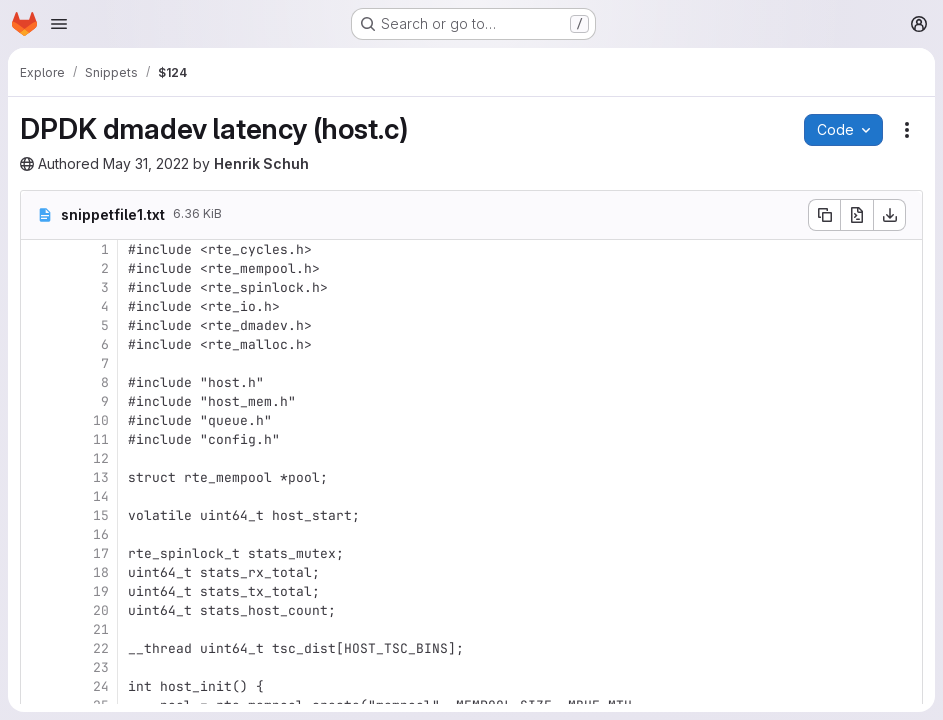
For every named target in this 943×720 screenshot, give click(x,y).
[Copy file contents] (824, 215)
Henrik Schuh (261, 163)
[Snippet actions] (907, 130)
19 (101, 591)
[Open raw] (857, 215)
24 (101, 686)
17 (101, 553)
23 (101, 667)
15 (101, 515)
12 (101, 458)
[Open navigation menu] (59, 24)
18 (101, 572)
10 (101, 420)
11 (101, 439)
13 (101, 477)
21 (101, 629)
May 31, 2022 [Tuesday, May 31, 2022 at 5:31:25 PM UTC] (146, 163)
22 (101, 648)
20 (101, 610)
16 (101, 534)
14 (101, 496)
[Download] (890, 215)
